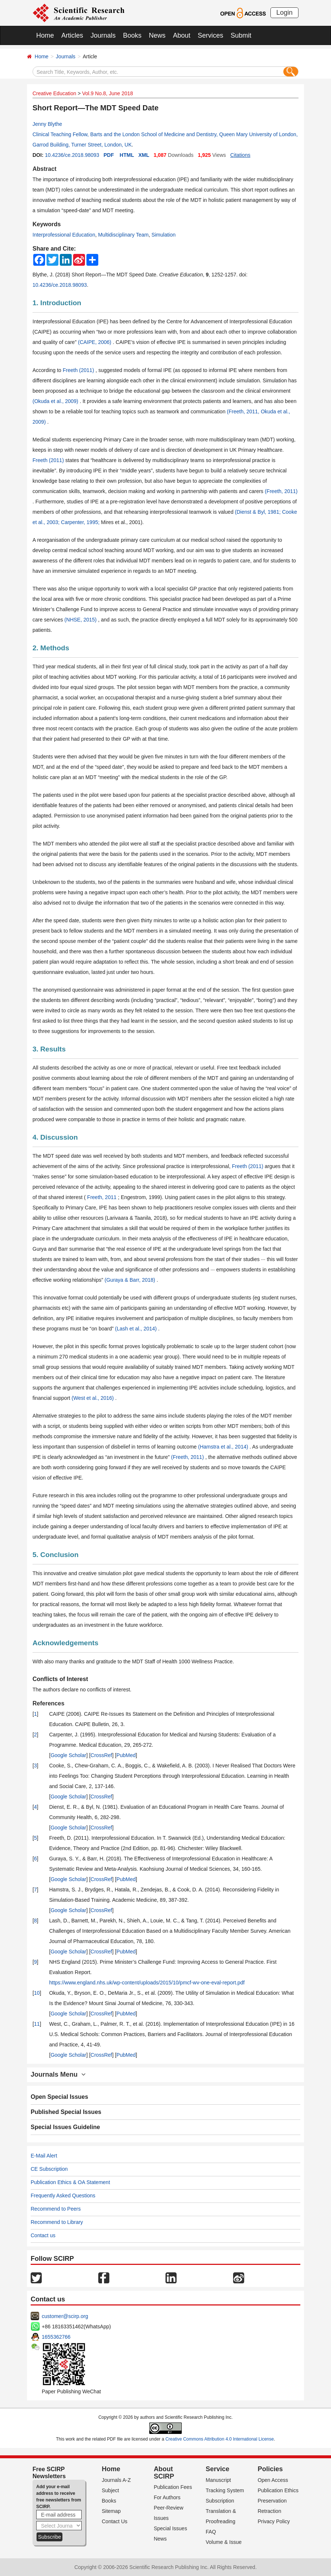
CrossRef (101, 1755)
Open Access (272, 2480)
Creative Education (54, 93)
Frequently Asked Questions (63, 2195)
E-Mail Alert (44, 2156)
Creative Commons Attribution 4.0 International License (220, 2439)
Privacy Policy (273, 2521)
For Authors (167, 2497)
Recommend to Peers (56, 2209)
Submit (241, 35)
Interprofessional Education (64, 235)
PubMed (126, 1755)
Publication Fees (173, 2487)
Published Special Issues (66, 2112)
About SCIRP (164, 2472)
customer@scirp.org (65, 2316)
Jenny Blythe (47, 124)
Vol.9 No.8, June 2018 (107, 93)
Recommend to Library (57, 2222)
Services (210, 35)
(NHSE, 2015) (81, 620)
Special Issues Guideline (65, 2127)
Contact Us (114, 2521)
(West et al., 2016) (93, 1398)
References (48, 1703)
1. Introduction (57, 303)
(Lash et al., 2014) (136, 1329)
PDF (108, 155)
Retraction (269, 2511)
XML (143, 155)
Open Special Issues (59, 2097)
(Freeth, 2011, (244, 411)
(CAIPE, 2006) (95, 342)
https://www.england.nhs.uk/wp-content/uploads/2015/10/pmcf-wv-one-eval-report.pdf (147, 1983)
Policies (270, 2469)
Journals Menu (58, 2074)
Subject (110, 2490)
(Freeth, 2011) (281, 491)
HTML (127, 155)
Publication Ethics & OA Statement (70, 2182)
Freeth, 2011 (102, 1197)
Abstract (45, 169)
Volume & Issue (224, 2542)
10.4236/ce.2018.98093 (72, 155)
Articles (72, 35)
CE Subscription (49, 2169)
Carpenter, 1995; (81, 522)
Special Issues (170, 2528)
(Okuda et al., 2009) (56, 401)
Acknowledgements (65, 1643)
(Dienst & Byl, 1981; (258, 512)
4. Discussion (55, 1137)
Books (132, 35)
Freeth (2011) (79, 370)
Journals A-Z (116, 2480)
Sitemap (111, 2511)
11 (37, 2024)
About (181, 35)
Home (45, 35)
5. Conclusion (56, 1555)
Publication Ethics (277, 2490)
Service (217, 2469)
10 (37, 1993)
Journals (103, 35)
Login (284, 12)
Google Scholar (68, 1755)
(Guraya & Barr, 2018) (131, 1280)
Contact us (43, 2235)
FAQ (211, 2532)
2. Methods (51, 648)
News (157, 35)
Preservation (272, 2501)
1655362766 (56, 2337)
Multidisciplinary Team (123, 235)
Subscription (220, 2501)
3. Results (49, 1049)
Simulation (163, 235)
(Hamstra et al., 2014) (223, 1447)
